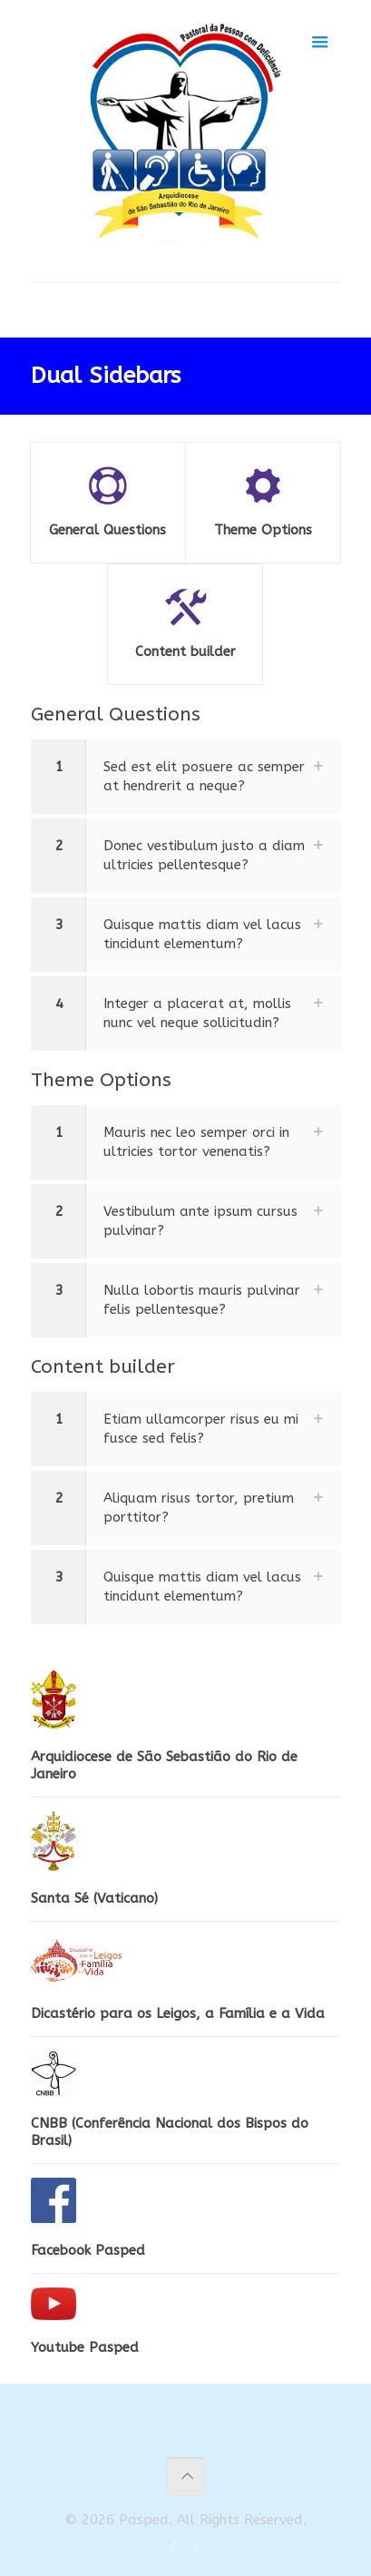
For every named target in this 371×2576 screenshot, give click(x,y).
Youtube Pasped (85, 2347)
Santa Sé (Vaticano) (94, 1898)
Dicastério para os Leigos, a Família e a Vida (178, 2013)
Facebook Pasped (88, 2250)
